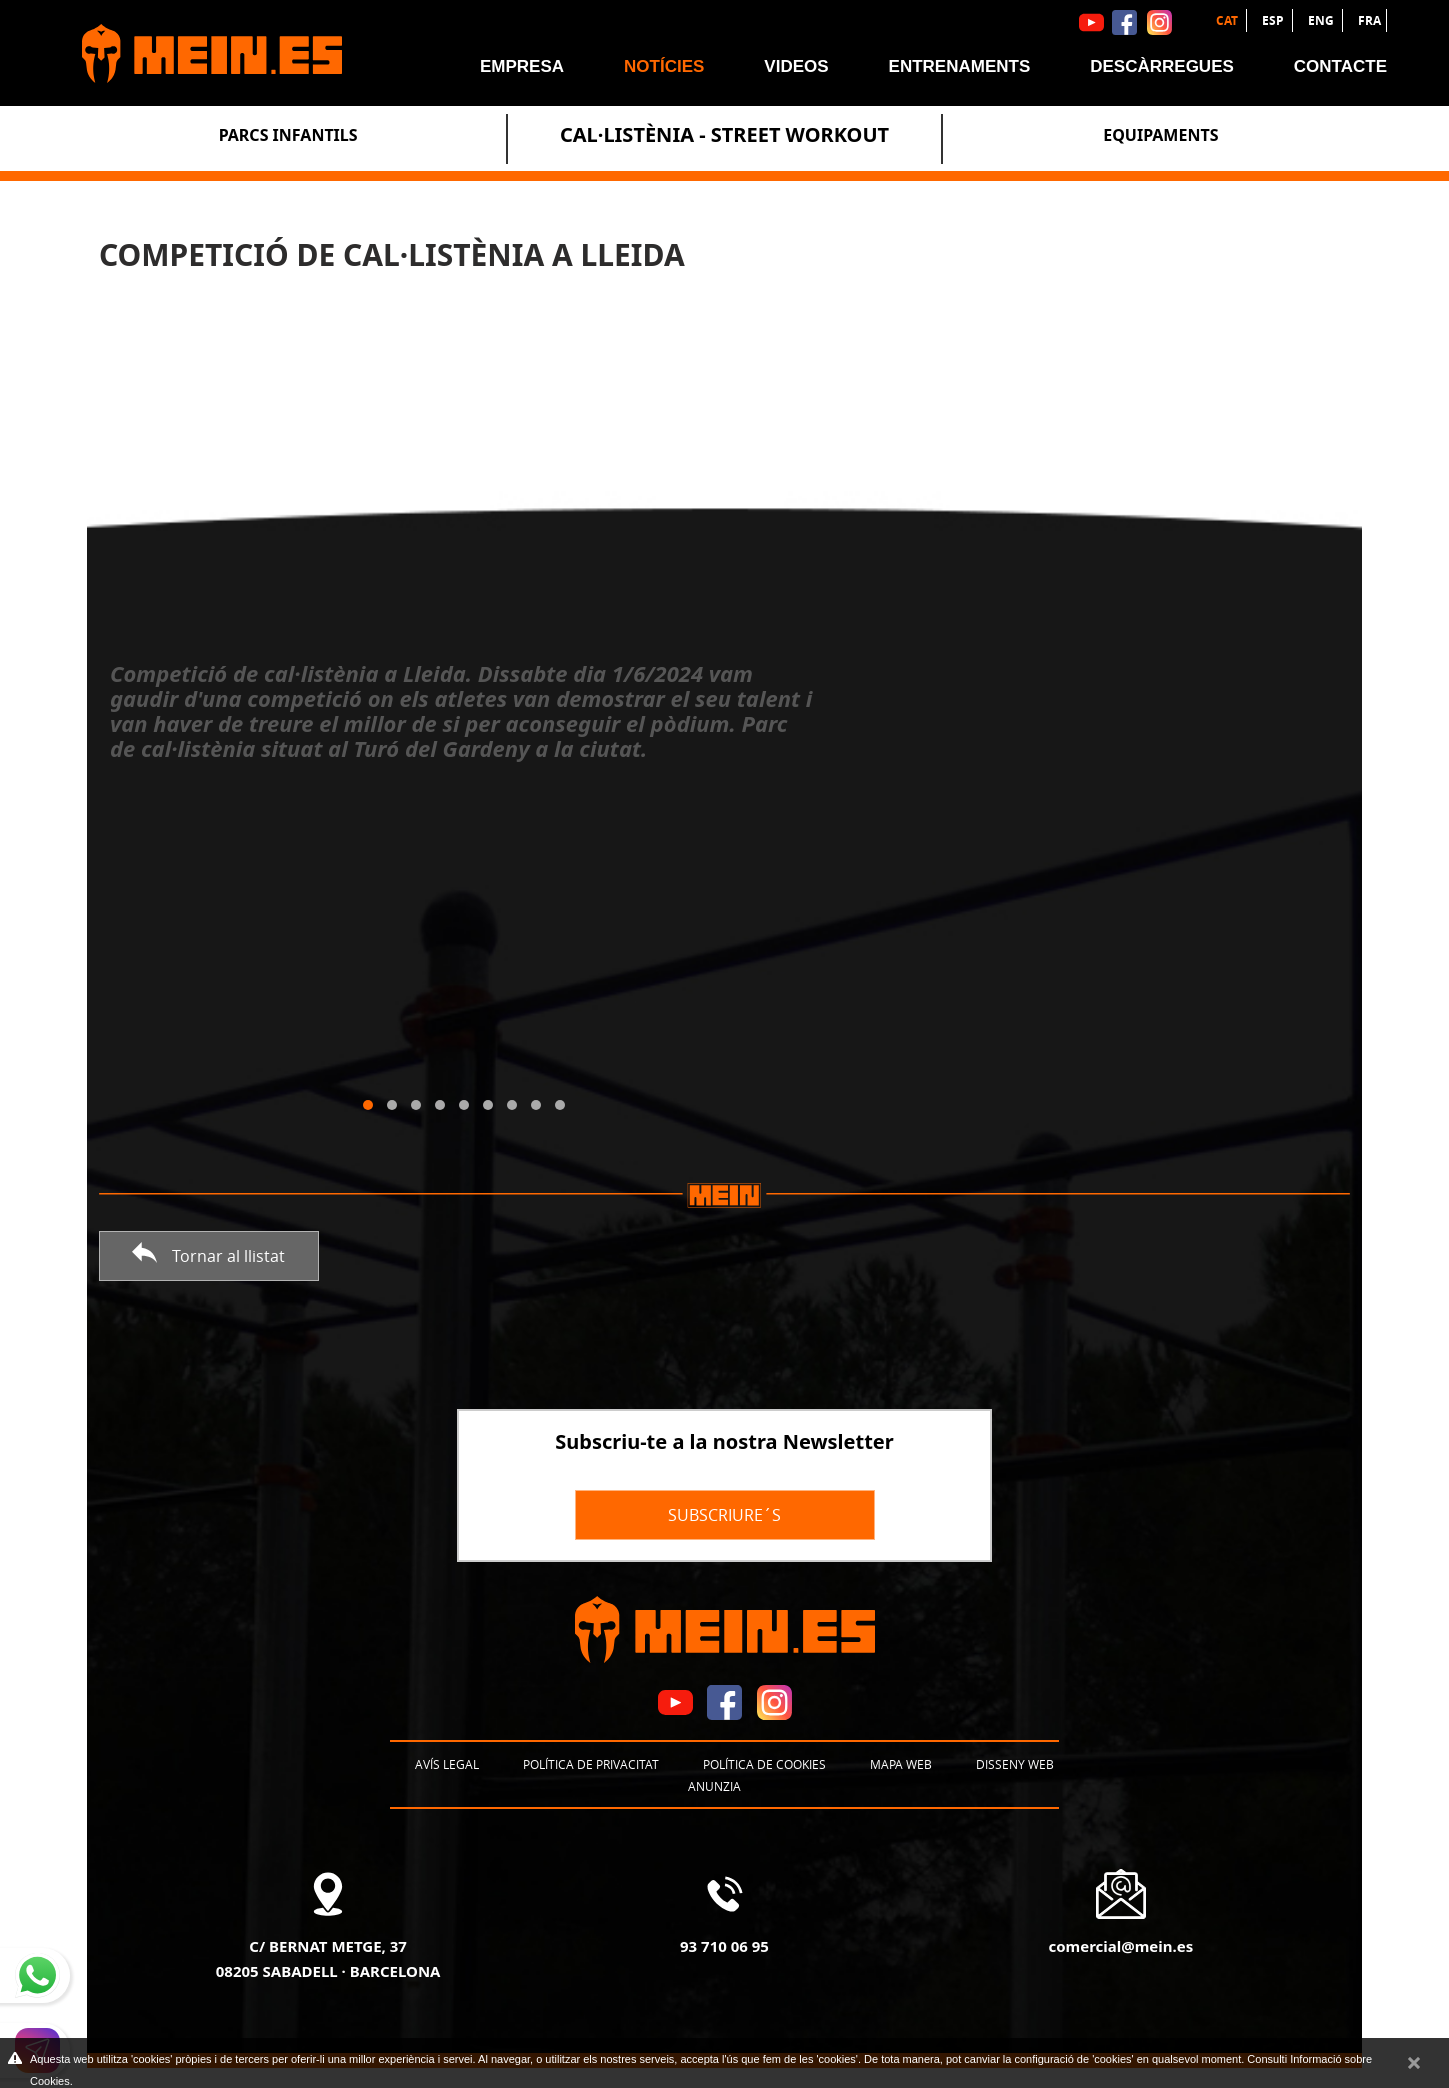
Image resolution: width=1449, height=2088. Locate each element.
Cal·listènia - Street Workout (724, 134)
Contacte (1340, 66)
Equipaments (1160, 135)
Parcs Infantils (288, 135)
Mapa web (901, 1764)
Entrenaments (960, 66)
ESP (1274, 20)
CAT (1228, 20)
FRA (1369, 20)
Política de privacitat (591, 1764)
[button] (368, 1105)
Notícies (664, 66)
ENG (1322, 20)
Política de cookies (764, 1764)
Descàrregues (1162, 66)
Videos (796, 66)
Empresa (522, 66)
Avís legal (447, 1764)
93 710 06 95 (724, 1946)
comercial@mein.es (1120, 1946)
